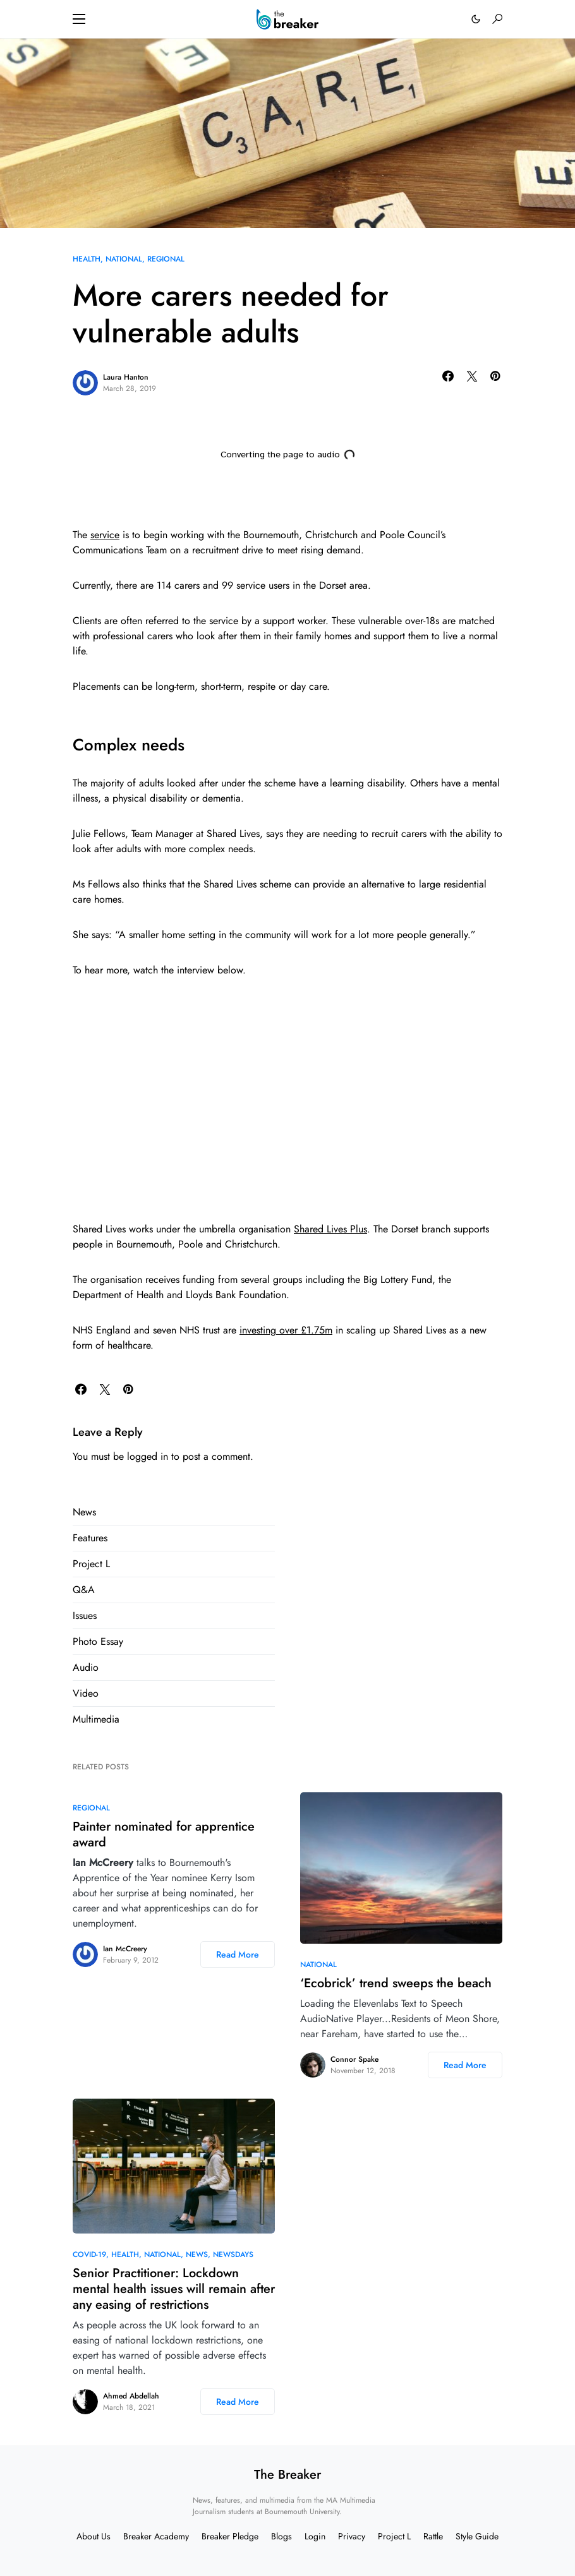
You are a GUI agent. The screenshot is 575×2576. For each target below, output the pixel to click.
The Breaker (287, 2474)
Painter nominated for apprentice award (164, 1834)
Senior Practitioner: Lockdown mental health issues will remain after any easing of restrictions (174, 2289)
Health (86, 259)
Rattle (433, 2536)
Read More (237, 1954)
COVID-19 (89, 2254)
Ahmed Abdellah (131, 2396)
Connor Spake (354, 2059)
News (84, 1512)
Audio (86, 1667)
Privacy (351, 2536)
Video (86, 1693)
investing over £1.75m (285, 1330)
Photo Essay (98, 1641)
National (124, 259)
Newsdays (233, 2254)
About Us (93, 2536)
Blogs (281, 2536)
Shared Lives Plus (330, 1229)
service (104, 534)
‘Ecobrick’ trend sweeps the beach (396, 1983)
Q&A (84, 1589)
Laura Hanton (125, 377)
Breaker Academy (156, 2536)
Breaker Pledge (230, 2536)
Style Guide (477, 2536)
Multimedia (96, 1719)
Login (315, 2536)
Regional (166, 259)
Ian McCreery (125, 1948)
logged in (147, 1456)
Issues (85, 1615)
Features (90, 1538)
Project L (91, 1563)
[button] (79, 19)
